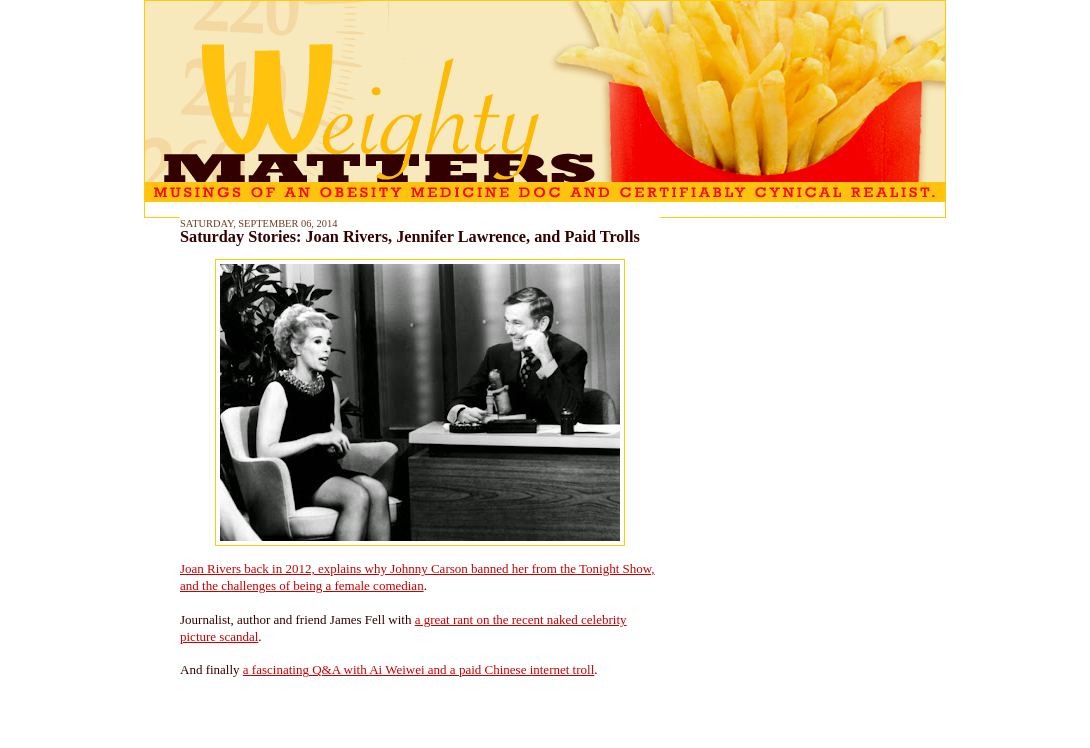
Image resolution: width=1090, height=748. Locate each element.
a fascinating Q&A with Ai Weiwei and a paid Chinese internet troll (418, 669)
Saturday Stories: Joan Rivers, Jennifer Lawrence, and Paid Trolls (410, 237)
